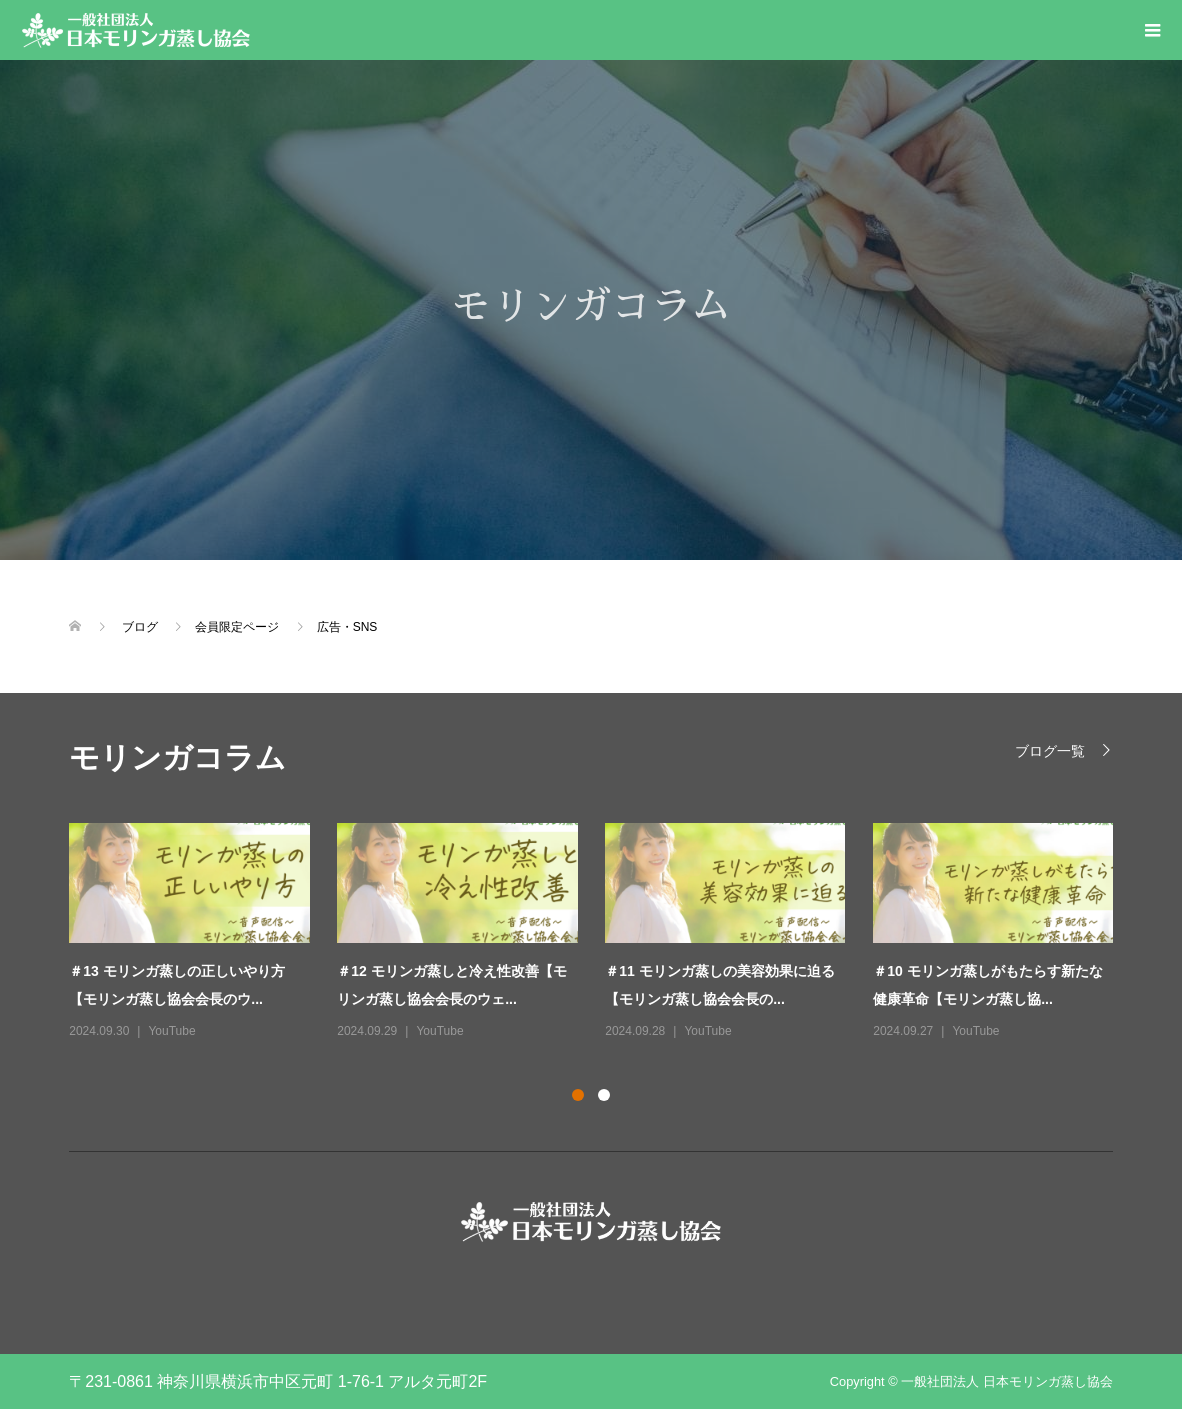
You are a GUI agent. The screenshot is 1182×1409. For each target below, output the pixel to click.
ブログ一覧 (1050, 750)
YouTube (171, 1031)
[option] (605, 933)
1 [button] (578, 1095)
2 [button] (604, 1095)
